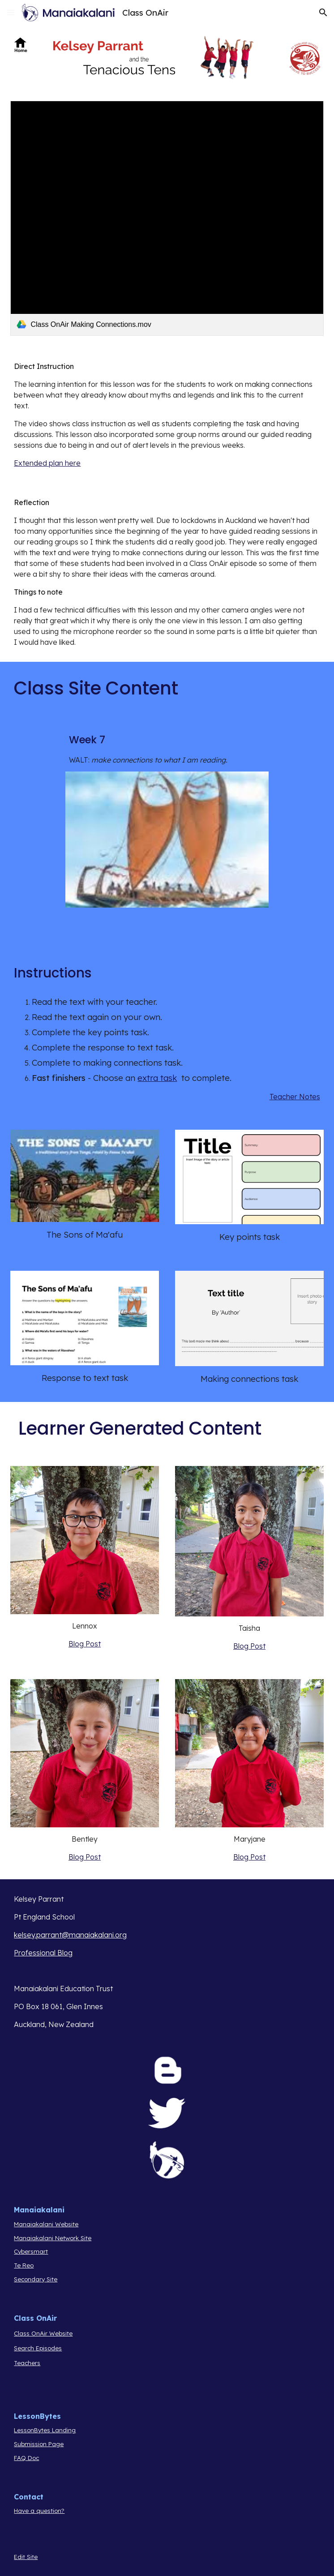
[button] (10, 12)
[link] (166, 218)
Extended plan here (47, 463)
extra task (157, 1077)
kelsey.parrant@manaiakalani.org (70, 1934)
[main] (166, 414)
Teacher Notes (295, 1096)
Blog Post (85, 1643)
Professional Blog (43, 1952)
